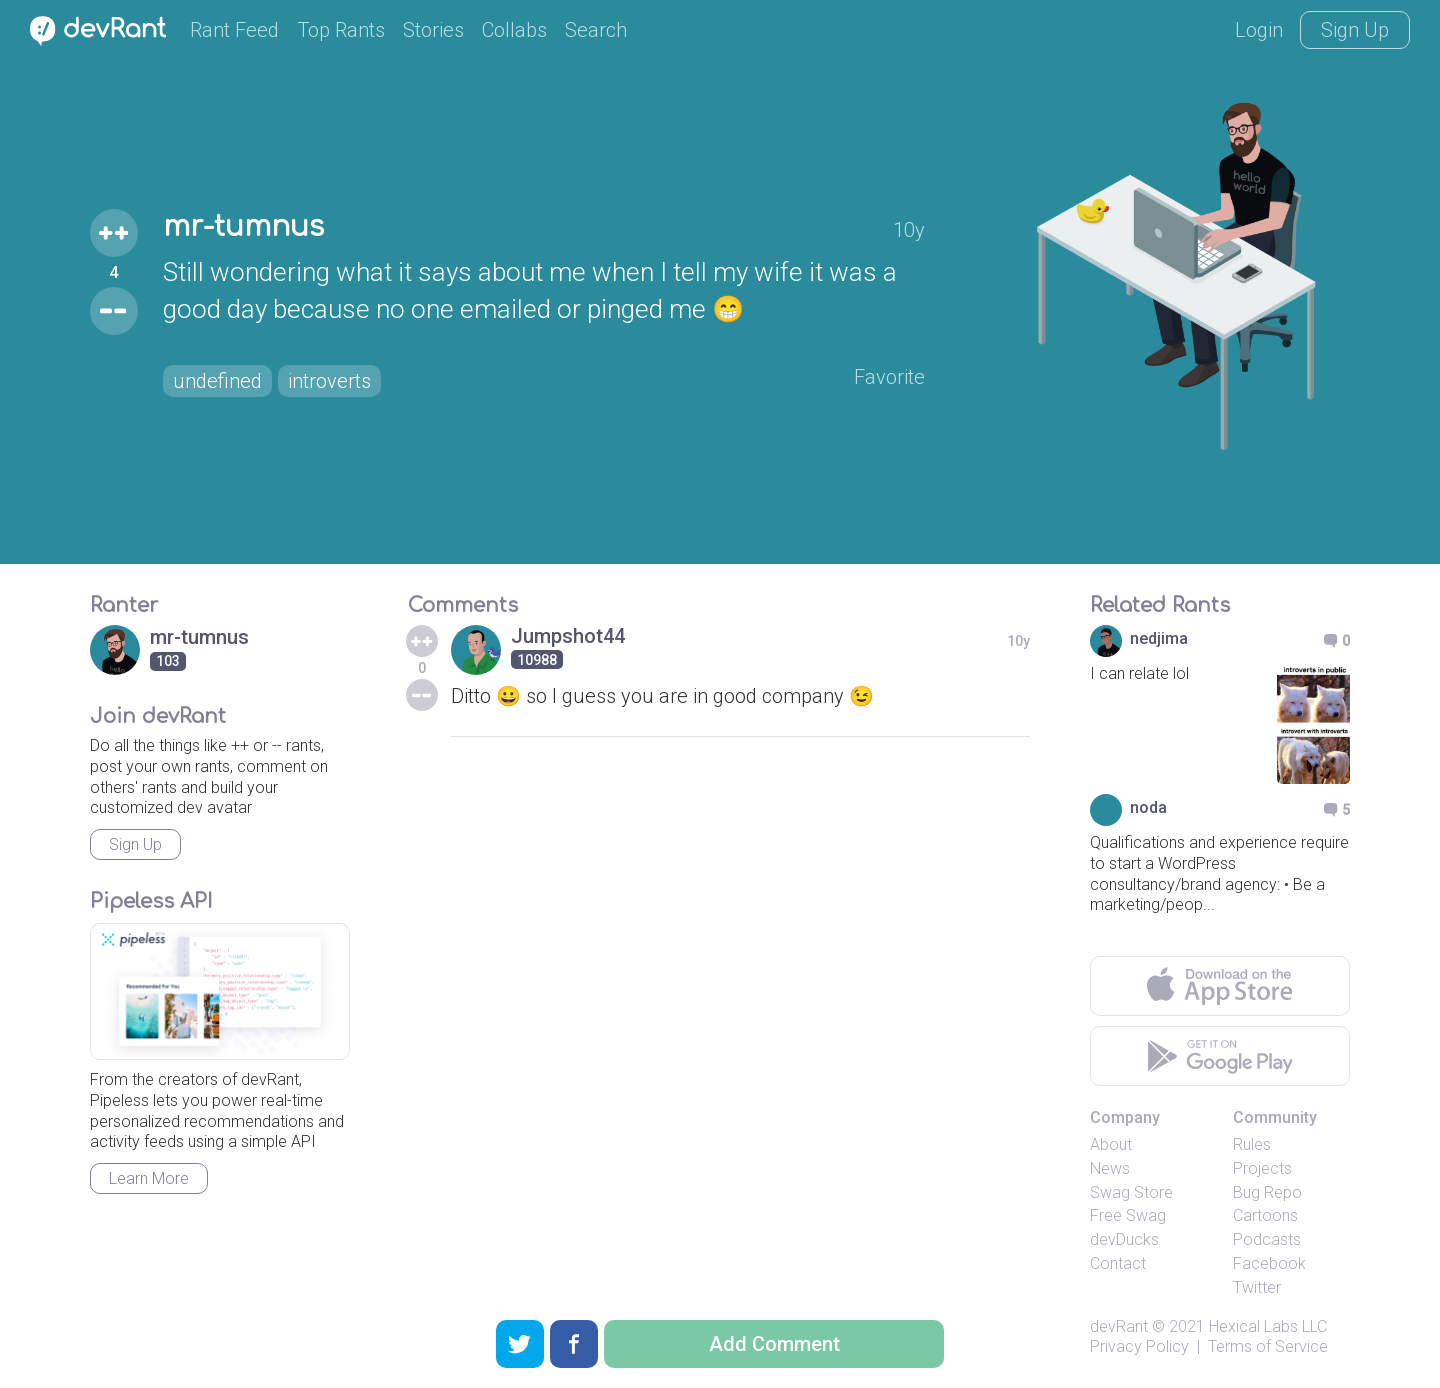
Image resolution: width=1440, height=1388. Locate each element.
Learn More (149, 1178)
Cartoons (1265, 1215)
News (1110, 1168)
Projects (1262, 1168)
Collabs (514, 30)
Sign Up (1355, 30)
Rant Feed (234, 30)
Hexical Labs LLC (1268, 1326)
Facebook (1269, 1263)
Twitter (1257, 1287)
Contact (1118, 1263)
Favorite (889, 377)
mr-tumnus (243, 227)
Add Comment (774, 1344)
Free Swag (1128, 1215)
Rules (1252, 1144)
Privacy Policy (1139, 1346)
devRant (1119, 1326)
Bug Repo (1267, 1192)
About (1111, 1144)
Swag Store (1131, 1192)
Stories (433, 30)
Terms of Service (1268, 1346)
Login (1259, 30)
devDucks (1124, 1239)
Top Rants (341, 30)
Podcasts (1267, 1239)
